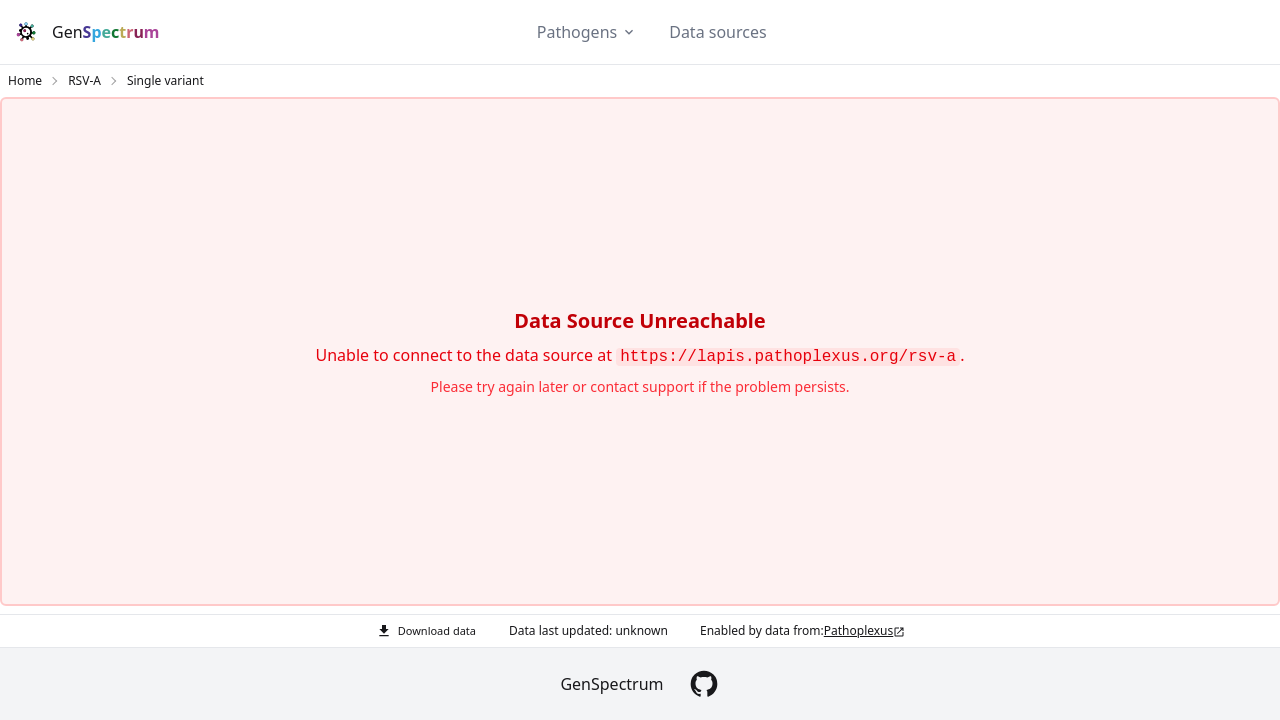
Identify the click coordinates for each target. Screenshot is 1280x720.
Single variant (165, 81)
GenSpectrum (611, 684)
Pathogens (577, 32)
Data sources (717, 32)
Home (25, 81)
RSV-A (84, 81)
